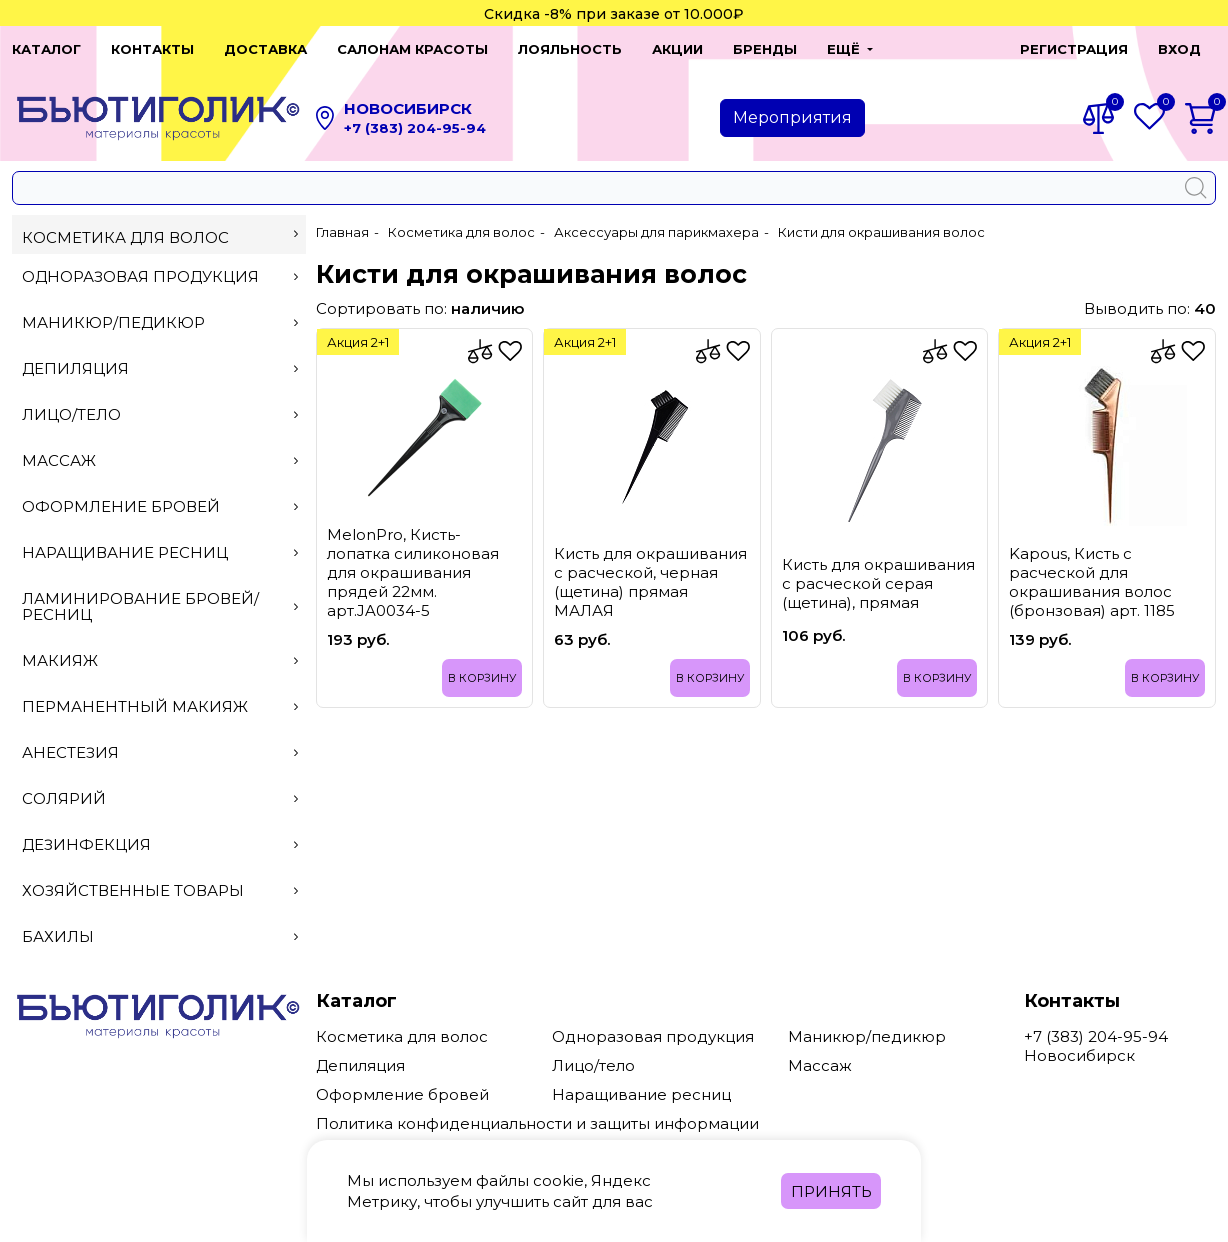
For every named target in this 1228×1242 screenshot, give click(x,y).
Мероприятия (792, 117)
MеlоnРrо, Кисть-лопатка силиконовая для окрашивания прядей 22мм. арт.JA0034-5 (413, 572)
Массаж (160, 460)
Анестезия (160, 752)
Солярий (160, 798)
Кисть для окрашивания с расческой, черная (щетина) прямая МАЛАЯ (650, 582)
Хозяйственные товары (160, 890)
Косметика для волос (160, 237)
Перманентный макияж (160, 706)
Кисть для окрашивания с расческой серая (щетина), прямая (878, 583)
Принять (831, 1191)
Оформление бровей (160, 506)
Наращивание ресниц (160, 552)
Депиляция (160, 368)
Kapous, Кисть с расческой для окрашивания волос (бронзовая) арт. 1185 (1092, 582)
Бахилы (160, 936)
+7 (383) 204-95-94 (415, 128)
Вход (1179, 49)
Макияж (160, 660)
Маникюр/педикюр (160, 322)
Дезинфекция (160, 844)
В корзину (482, 678)
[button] (850, 49)
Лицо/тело (160, 414)
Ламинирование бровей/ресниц (160, 606)
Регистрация (1074, 49)
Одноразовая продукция (160, 276)
